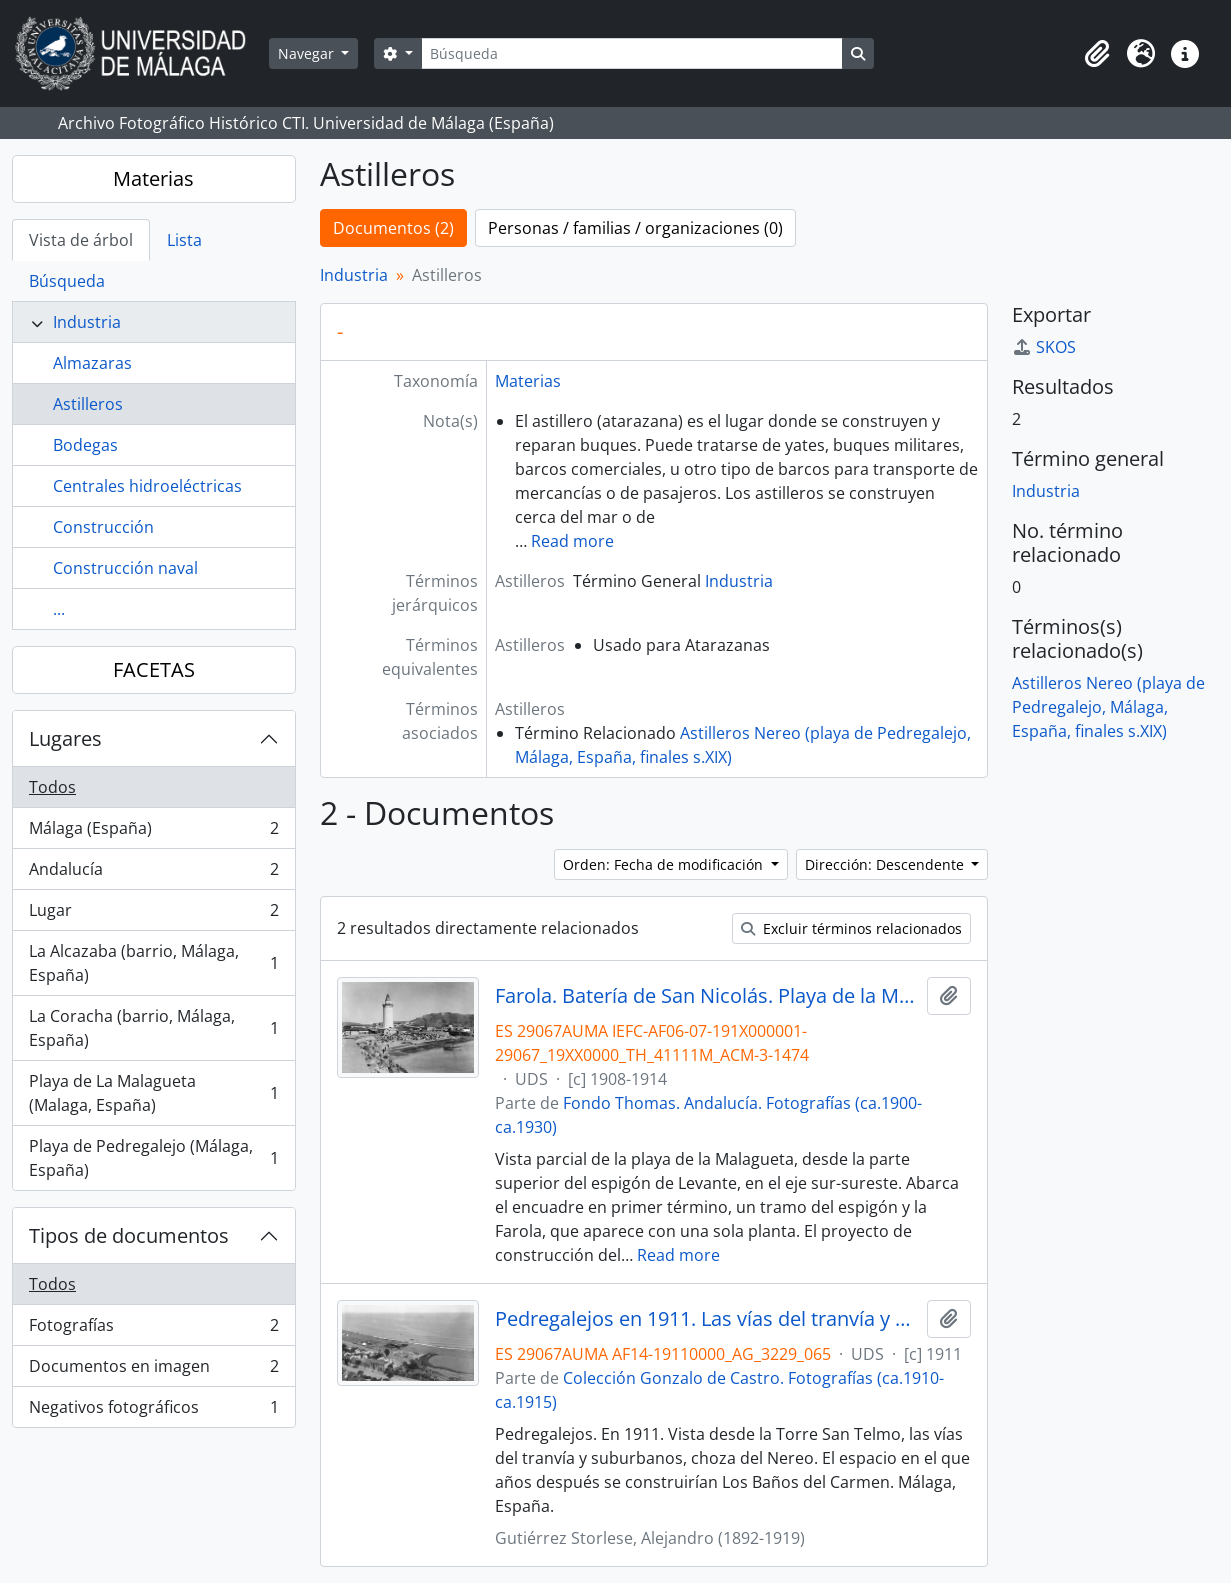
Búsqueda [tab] (67, 281)
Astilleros (88, 404)
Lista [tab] (184, 240)
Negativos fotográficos (153, 1411)
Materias (153, 178)
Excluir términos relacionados (851, 928)
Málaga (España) (153, 832)
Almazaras (92, 363)
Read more (572, 541)
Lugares (65, 738)
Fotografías (153, 1329)
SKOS (1044, 347)
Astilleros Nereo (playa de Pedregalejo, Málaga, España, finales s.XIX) (1108, 707)
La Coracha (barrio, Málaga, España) (153, 1028)
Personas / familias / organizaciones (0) (635, 228)
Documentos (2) (393, 228)
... (59, 609)
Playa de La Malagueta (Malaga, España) (153, 1093)
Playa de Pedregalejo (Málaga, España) (153, 1158)
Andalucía (153, 873)
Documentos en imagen (153, 1370)
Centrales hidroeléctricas (147, 486)
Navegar (308, 53)
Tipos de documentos (129, 1235)
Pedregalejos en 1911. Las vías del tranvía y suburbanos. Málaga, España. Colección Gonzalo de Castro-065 (707, 1319)
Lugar (153, 914)
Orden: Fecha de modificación (665, 864)
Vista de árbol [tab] (81, 240)
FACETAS (154, 669)
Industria (87, 322)
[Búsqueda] (632, 53)
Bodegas (85, 445)
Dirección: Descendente (886, 864)
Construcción (103, 527)
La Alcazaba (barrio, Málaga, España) (153, 963)
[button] (1097, 54)
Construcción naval (125, 568)
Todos (52, 787)
